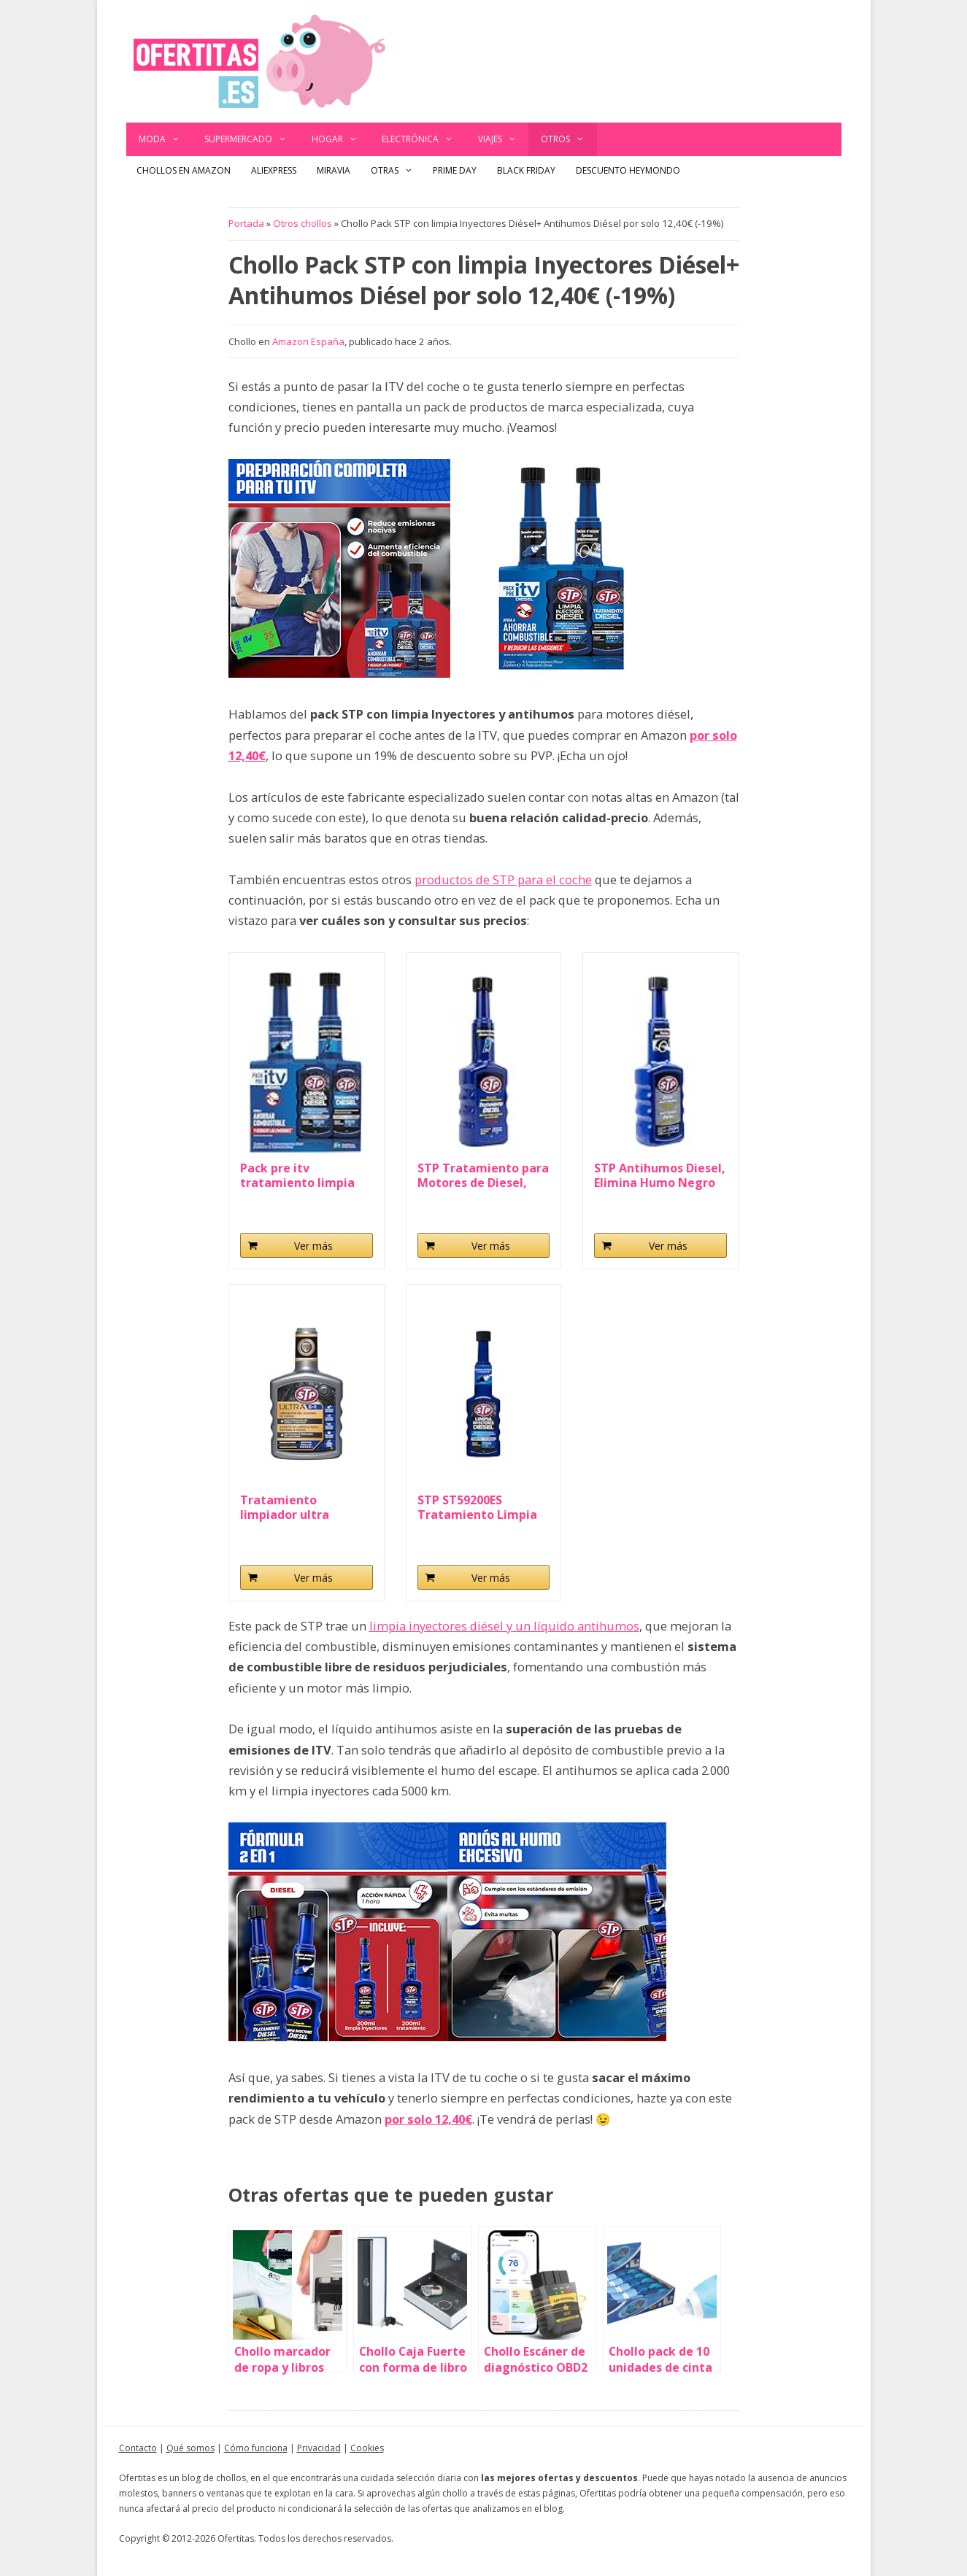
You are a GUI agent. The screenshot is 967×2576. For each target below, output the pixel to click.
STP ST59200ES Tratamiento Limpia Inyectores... (477, 1507)
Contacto (138, 2448)
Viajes (503, 139)
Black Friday (526, 170)
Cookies (367, 2448)
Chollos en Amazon (183, 170)
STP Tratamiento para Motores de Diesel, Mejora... (483, 1175)
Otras (397, 170)
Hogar (341, 139)
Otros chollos (302, 223)
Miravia (333, 170)
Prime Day (455, 170)
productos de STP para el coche (503, 879)
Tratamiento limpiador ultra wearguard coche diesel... (291, 1507)
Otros (569, 139)
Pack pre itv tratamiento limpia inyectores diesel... (297, 1175)
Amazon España (308, 341)
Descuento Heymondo (628, 170)
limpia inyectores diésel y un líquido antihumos (504, 1625)
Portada (246, 223)
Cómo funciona (256, 2448)
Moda (166, 139)
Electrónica (424, 139)
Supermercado (251, 139)
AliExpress (273, 170)
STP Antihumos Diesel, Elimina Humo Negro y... (659, 1175)
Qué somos (190, 2448)
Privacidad (319, 2448)
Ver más (313, 1246)
